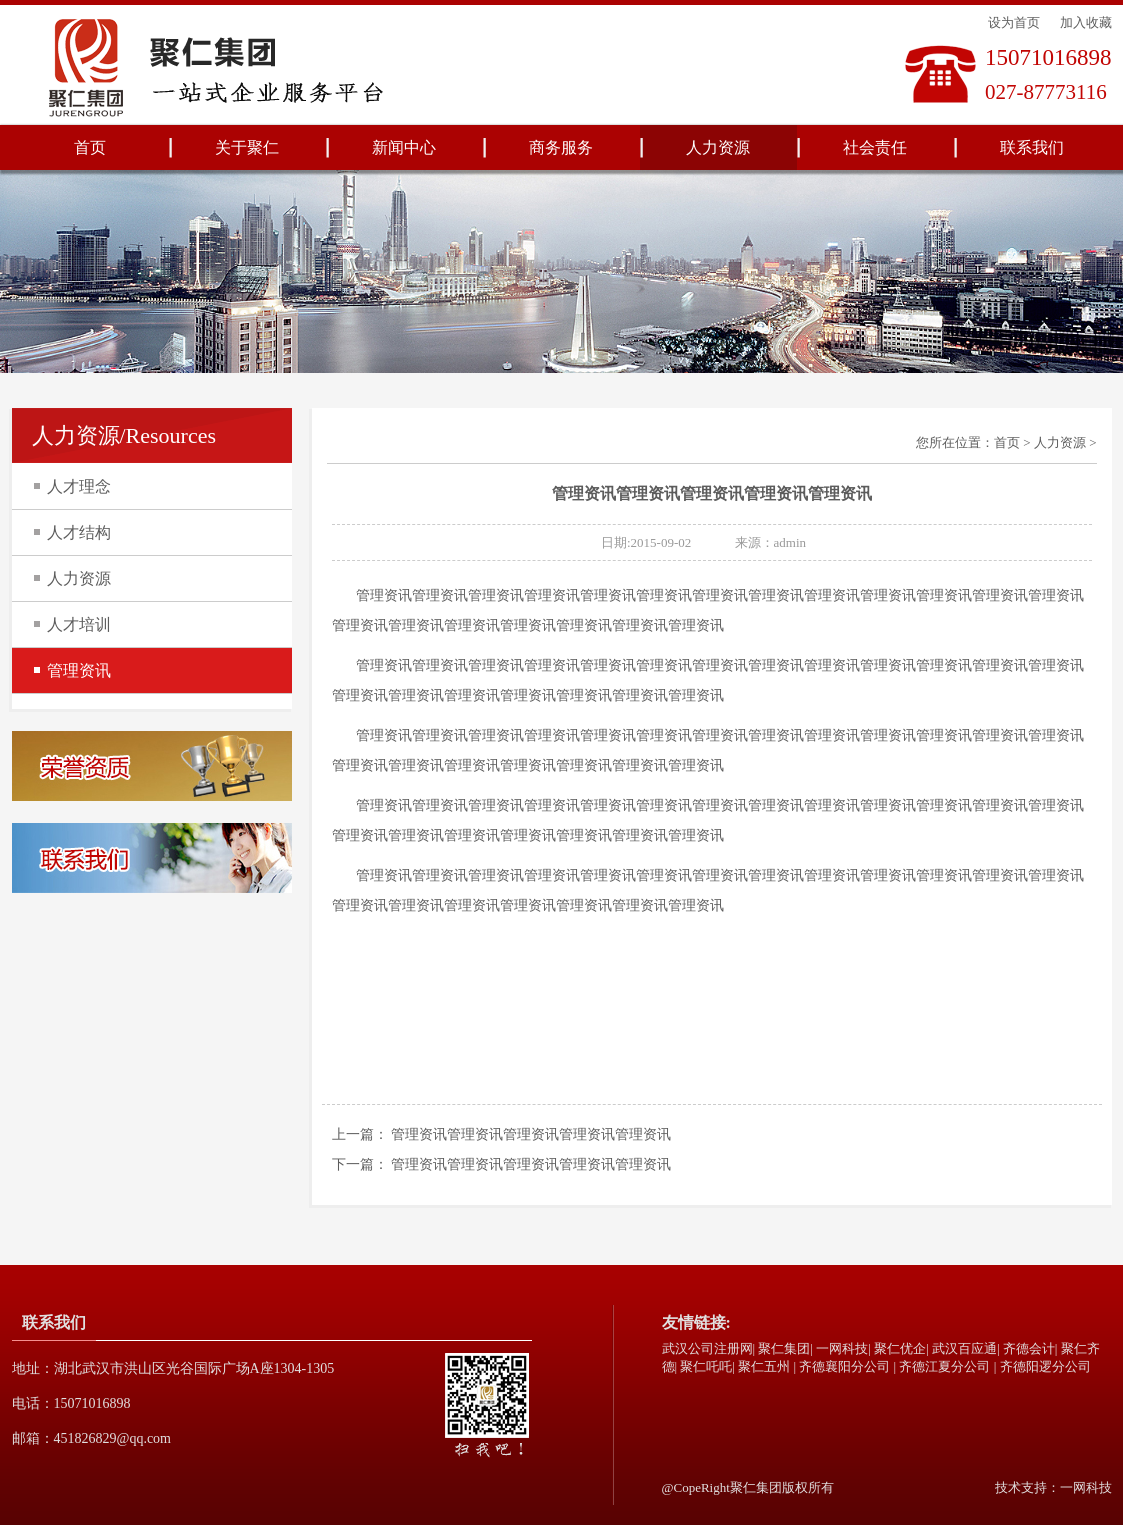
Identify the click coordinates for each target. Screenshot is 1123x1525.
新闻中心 (404, 147)
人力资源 (718, 147)
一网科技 (1086, 1487)
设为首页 (1014, 22)
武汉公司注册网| (709, 1348)
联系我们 (1032, 147)
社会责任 (875, 147)
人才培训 (79, 624)
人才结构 (79, 532)
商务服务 (561, 147)
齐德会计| (1030, 1348)
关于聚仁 (247, 147)
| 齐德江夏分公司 (942, 1366)
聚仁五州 (764, 1366)
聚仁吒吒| (707, 1366)
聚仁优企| (901, 1348)
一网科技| (843, 1348)
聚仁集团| (785, 1348)
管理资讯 (79, 670)
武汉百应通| (966, 1348)
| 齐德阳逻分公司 (1042, 1366)
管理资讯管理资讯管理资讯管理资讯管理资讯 (531, 1134)
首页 (90, 147)
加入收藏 (1086, 22)
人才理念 (79, 486)
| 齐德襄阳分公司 (841, 1366)
